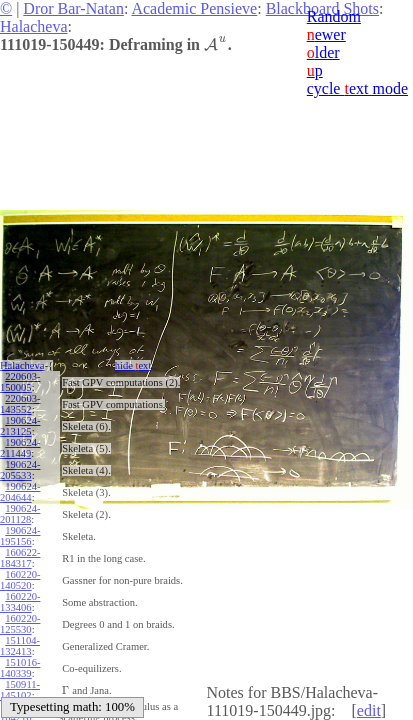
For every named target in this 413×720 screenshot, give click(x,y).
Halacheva (34, 26)
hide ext (133, 365)
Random (334, 16)
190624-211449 (20, 448)
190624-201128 (20, 514)
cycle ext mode (357, 88)
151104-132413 (20, 646)
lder (323, 52)
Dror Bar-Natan (73, 8)
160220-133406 (20, 602)
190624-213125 (20, 426)
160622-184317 (20, 558)
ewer (326, 34)
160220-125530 (20, 624)
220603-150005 (20, 382)
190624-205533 (20, 470)
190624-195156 (20, 536)
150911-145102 (20, 690)
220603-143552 (20, 404)
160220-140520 (20, 580)
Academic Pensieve (194, 8)
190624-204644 (20, 492)
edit (369, 710)
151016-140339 (20, 668)
